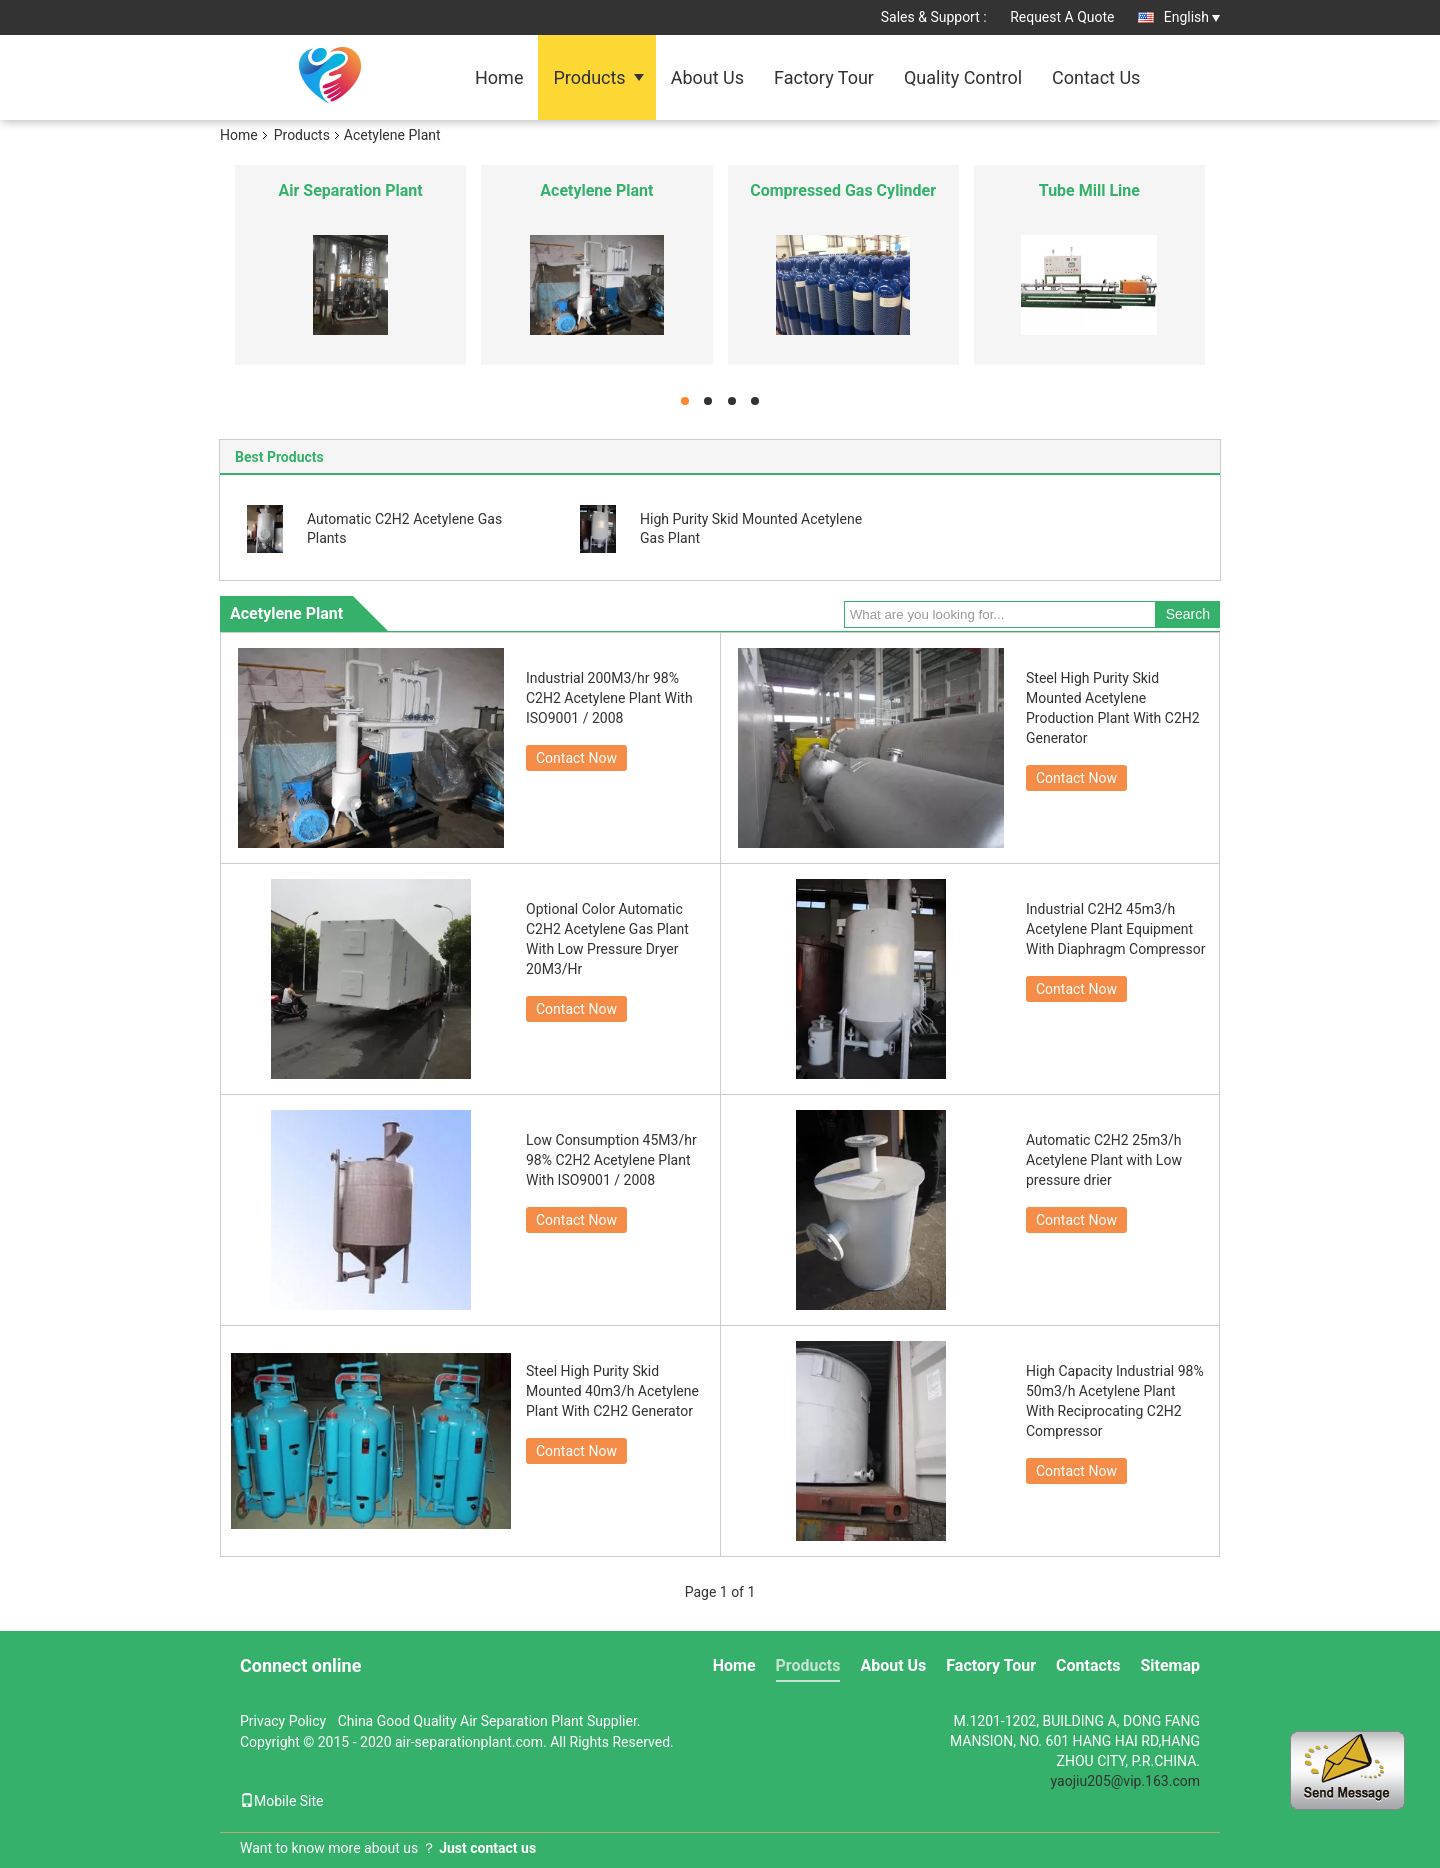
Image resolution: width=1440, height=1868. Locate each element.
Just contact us (487, 1848)
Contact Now (576, 758)
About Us (707, 77)
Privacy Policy (283, 1721)
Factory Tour (824, 77)
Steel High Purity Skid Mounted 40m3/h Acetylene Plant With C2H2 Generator (612, 1391)
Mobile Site (282, 1801)
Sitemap (1170, 1665)
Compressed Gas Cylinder (843, 190)
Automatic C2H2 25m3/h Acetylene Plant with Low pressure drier (1104, 1160)
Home (499, 77)
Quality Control (963, 77)
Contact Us (1096, 77)
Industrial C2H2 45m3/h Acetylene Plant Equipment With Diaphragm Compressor (1116, 929)
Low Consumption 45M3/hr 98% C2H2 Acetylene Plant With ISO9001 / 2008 (611, 1160)
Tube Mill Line (1089, 190)
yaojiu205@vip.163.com (1125, 1781)
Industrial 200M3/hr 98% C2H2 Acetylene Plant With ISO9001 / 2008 (609, 698)
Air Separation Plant (351, 190)
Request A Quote (1062, 17)
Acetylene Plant (596, 190)
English (1192, 17)
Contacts (1088, 1665)
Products (589, 77)
